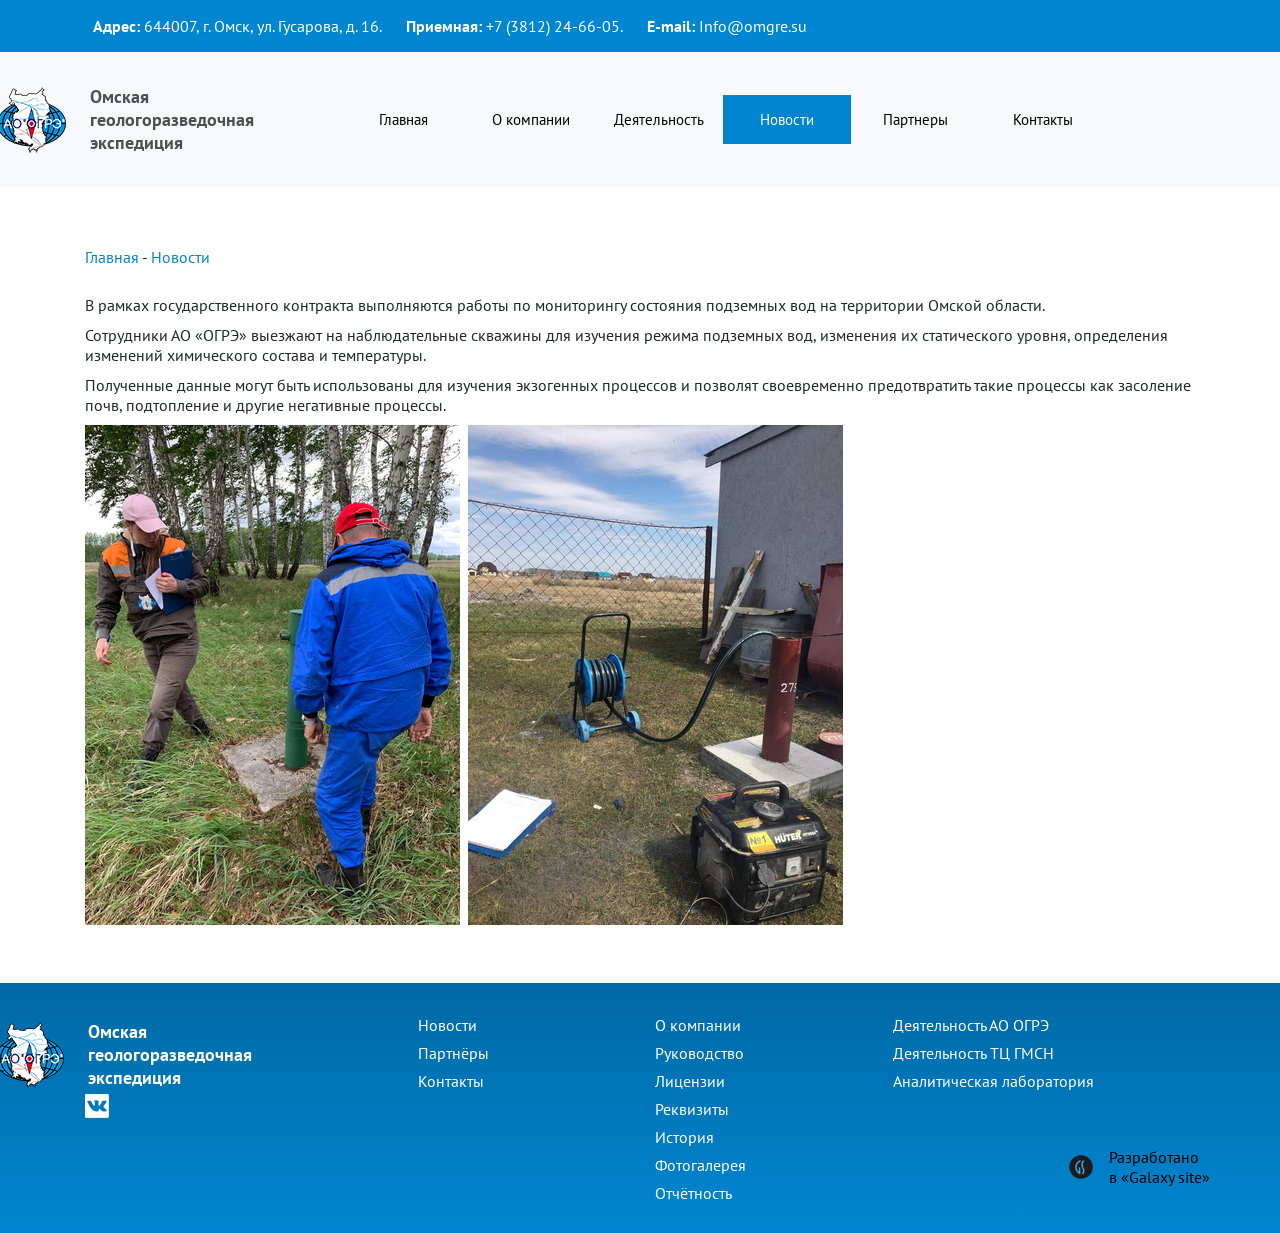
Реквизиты (692, 1109)
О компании (531, 119)
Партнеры (915, 119)
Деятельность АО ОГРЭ (971, 1025)
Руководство (699, 1053)
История (684, 1137)
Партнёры (453, 1053)
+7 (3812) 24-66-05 (553, 26)
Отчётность (693, 1193)
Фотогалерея (700, 1165)
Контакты (1043, 119)
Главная (403, 119)
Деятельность (659, 119)
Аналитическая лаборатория (993, 1081)
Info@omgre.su (753, 26)
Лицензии (690, 1081)
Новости (787, 119)
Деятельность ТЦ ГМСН (973, 1053)
